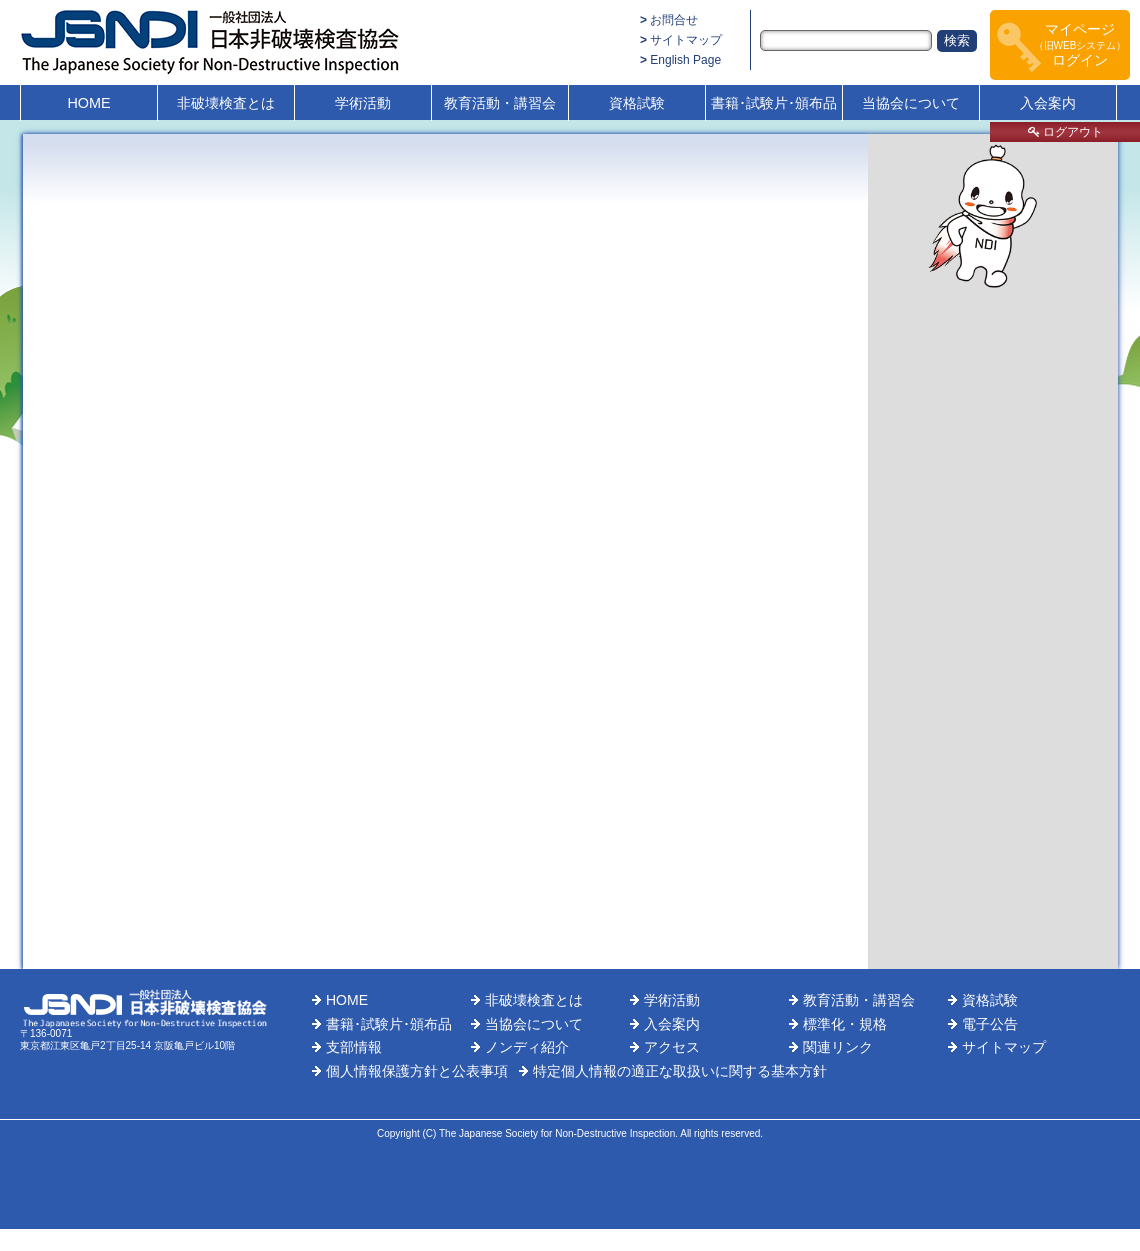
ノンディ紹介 (527, 1047)
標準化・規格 (845, 1024)
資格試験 (637, 103)
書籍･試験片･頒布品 (774, 103)
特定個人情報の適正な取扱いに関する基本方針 (680, 1071)
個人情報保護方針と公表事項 (417, 1071)
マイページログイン (1080, 44)
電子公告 (990, 1024)
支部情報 (354, 1047)
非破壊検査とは (226, 103)
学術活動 (363, 103)
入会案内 (1048, 103)
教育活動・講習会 (500, 103)
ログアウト (1065, 132)
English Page (685, 60)
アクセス (672, 1047)
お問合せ (674, 20)
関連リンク (838, 1047)
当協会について (911, 103)
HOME (88, 103)
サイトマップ (686, 40)
